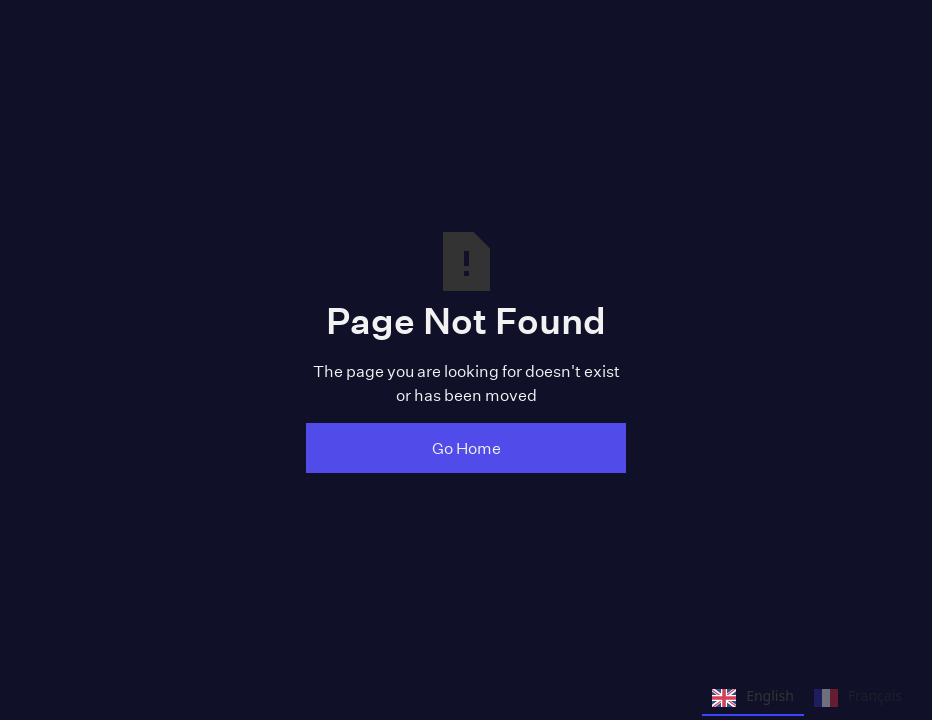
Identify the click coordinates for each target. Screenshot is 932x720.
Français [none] (858, 698)
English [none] (753, 698)
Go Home (466, 447)
